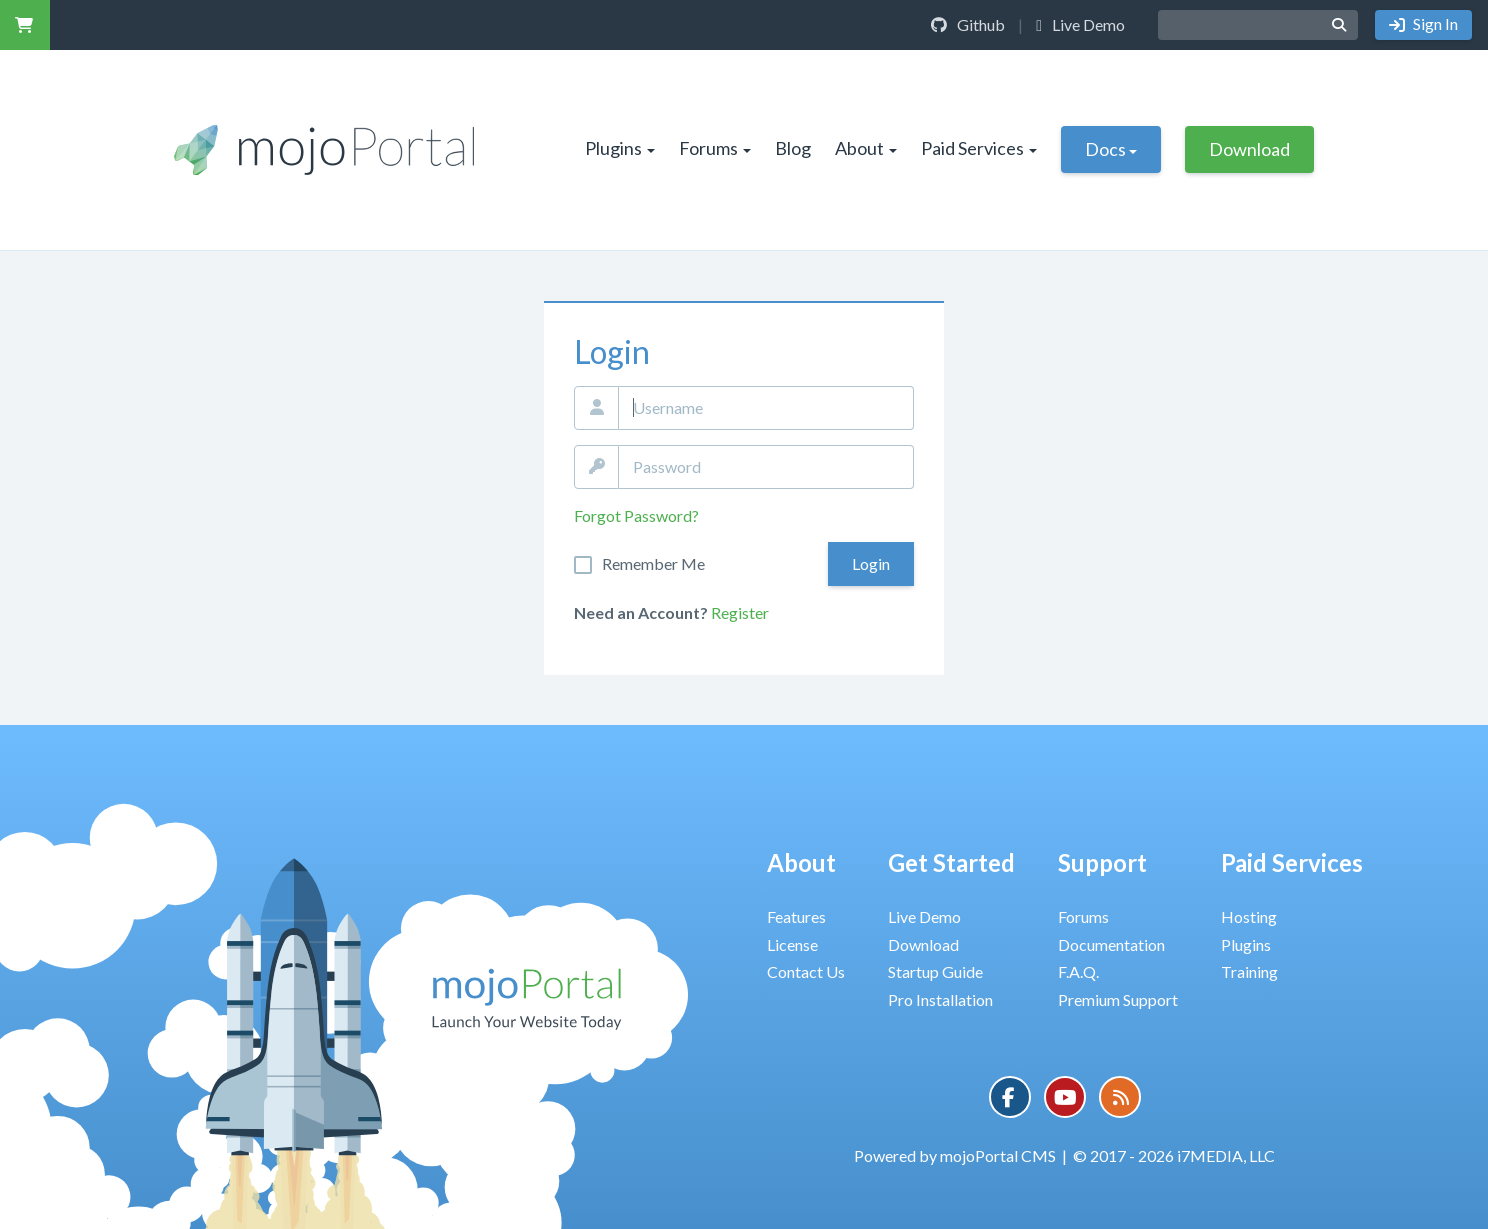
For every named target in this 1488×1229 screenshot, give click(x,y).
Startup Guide (935, 971)
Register (740, 612)
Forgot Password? (636, 515)
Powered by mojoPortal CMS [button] (955, 1155)
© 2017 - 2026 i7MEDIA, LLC (1174, 1155)
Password (596, 467)
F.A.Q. (1078, 971)
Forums (715, 148)
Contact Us (806, 971)
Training (1249, 971)
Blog (793, 148)
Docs (1111, 149)
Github (968, 24)
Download (1249, 149)
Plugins (620, 148)
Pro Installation (940, 999)
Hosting (1249, 916)
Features (796, 916)
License (792, 944)
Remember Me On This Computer (653, 564)
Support (1102, 862)
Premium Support (1118, 999)
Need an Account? (641, 612)
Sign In (1434, 23)
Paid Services (979, 148)
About (866, 148)
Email (596, 408)
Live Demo (1080, 24)
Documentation (1111, 944)
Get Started (951, 862)
